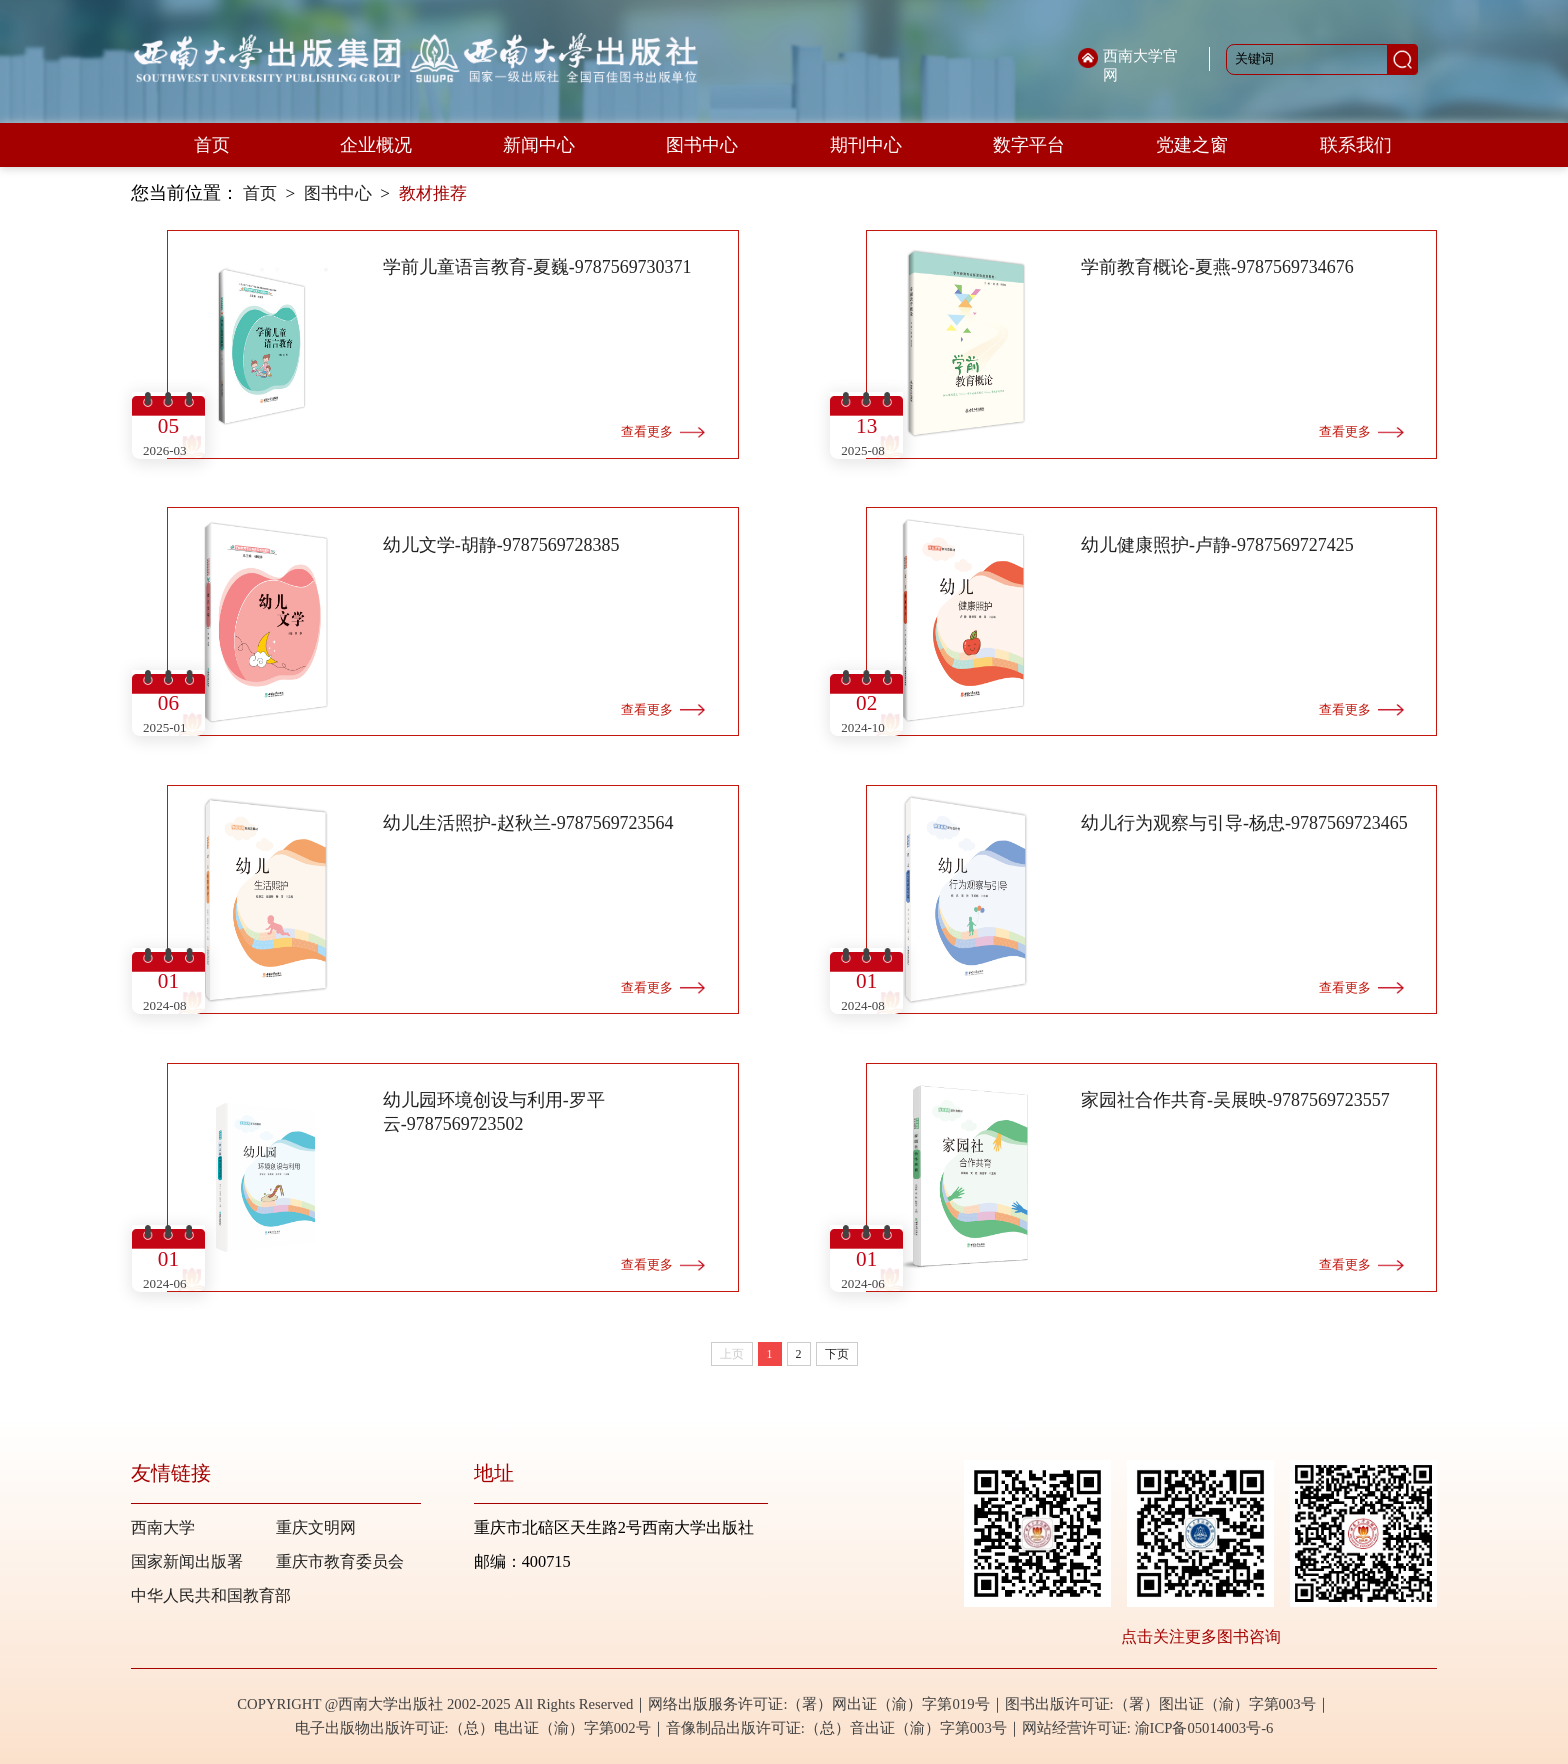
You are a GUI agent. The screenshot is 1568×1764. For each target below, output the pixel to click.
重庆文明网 (316, 1527)
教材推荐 (433, 193)
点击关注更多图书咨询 (1201, 1636)
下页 (837, 1354)
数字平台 (1029, 145)
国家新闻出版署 (187, 1561)
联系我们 (1356, 145)
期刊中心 (866, 145)
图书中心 (702, 145)
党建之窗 (1192, 145)
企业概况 (376, 145)
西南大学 (163, 1527)
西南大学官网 (1140, 65)
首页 (212, 145)
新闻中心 (539, 145)
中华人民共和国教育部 (211, 1595)
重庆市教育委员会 (340, 1561)
